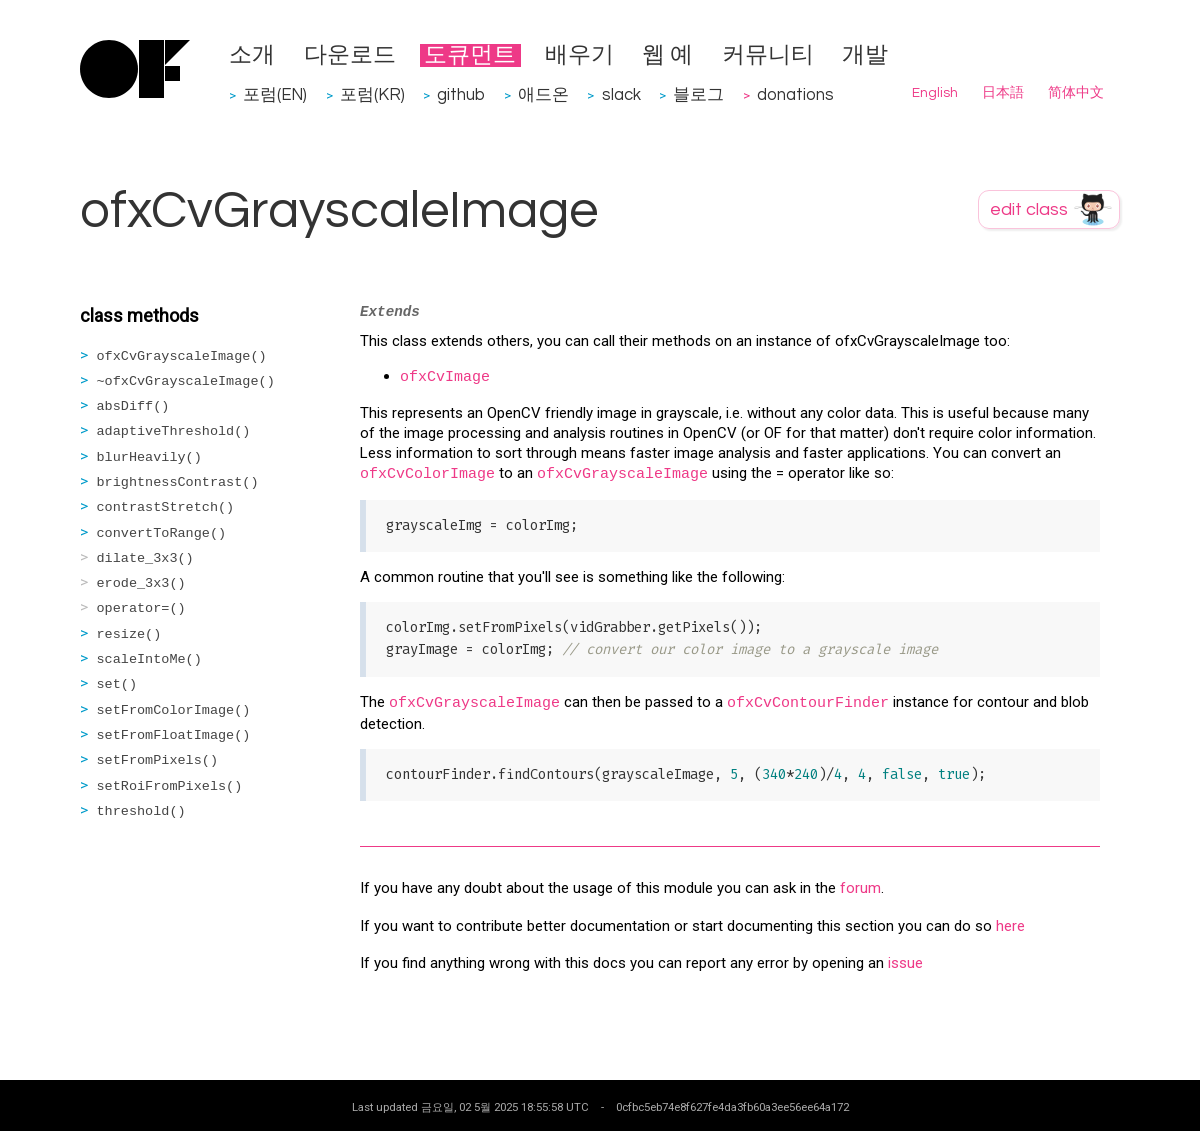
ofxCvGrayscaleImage (622, 474)
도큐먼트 (470, 55)
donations (795, 94)
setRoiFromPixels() (170, 786)
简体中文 (1076, 93)
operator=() (141, 608)
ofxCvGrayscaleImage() (182, 356)
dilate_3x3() (145, 558)
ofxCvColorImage (427, 474)
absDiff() (133, 406)
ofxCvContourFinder (808, 703)
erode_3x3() (141, 583)
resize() (129, 634)
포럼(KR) (372, 94)
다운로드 (350, 55)
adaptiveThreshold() (174, 431)
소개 (252, 55)
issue (905, 963)
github (461, 94)
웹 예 (667, 55)
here (1010, 926)
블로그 (698, 94)
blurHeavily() (149, 457)
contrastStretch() (166, 507)
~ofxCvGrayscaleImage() (186, 381)
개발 (865, 55)
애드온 (543, 94)
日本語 (1003, 93)
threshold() (141, 811)
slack (621, 94)
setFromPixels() (158, 760)
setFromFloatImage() (174, 735)
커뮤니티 (768, 55)
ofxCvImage (445, 377)
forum (860, 888)
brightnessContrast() (178, 482)
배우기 (579, 55)
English (935, 93)
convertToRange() (162, 533)
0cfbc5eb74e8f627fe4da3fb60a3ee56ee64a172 (732, 1107)
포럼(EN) (275, 94)
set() (117, 684)
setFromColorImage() (174, 710)
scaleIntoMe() (149, 659)
